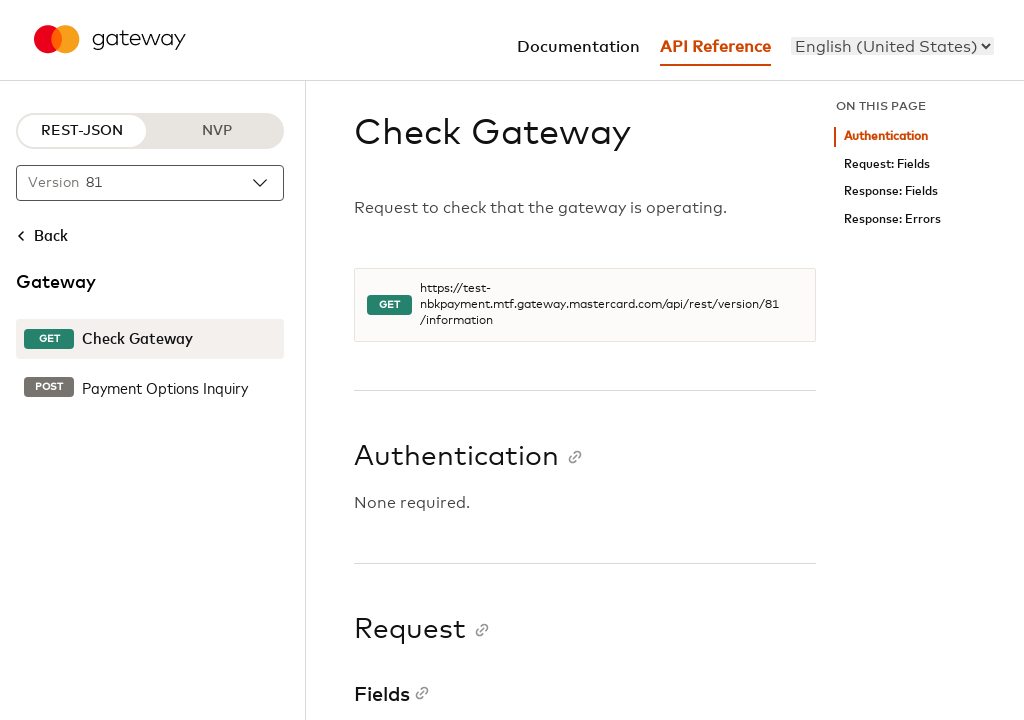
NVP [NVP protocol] (217, 131)
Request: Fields (887, 164)
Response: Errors (892, 219)
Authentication (886, 136)
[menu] (892, 46)
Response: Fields (891, 191)
